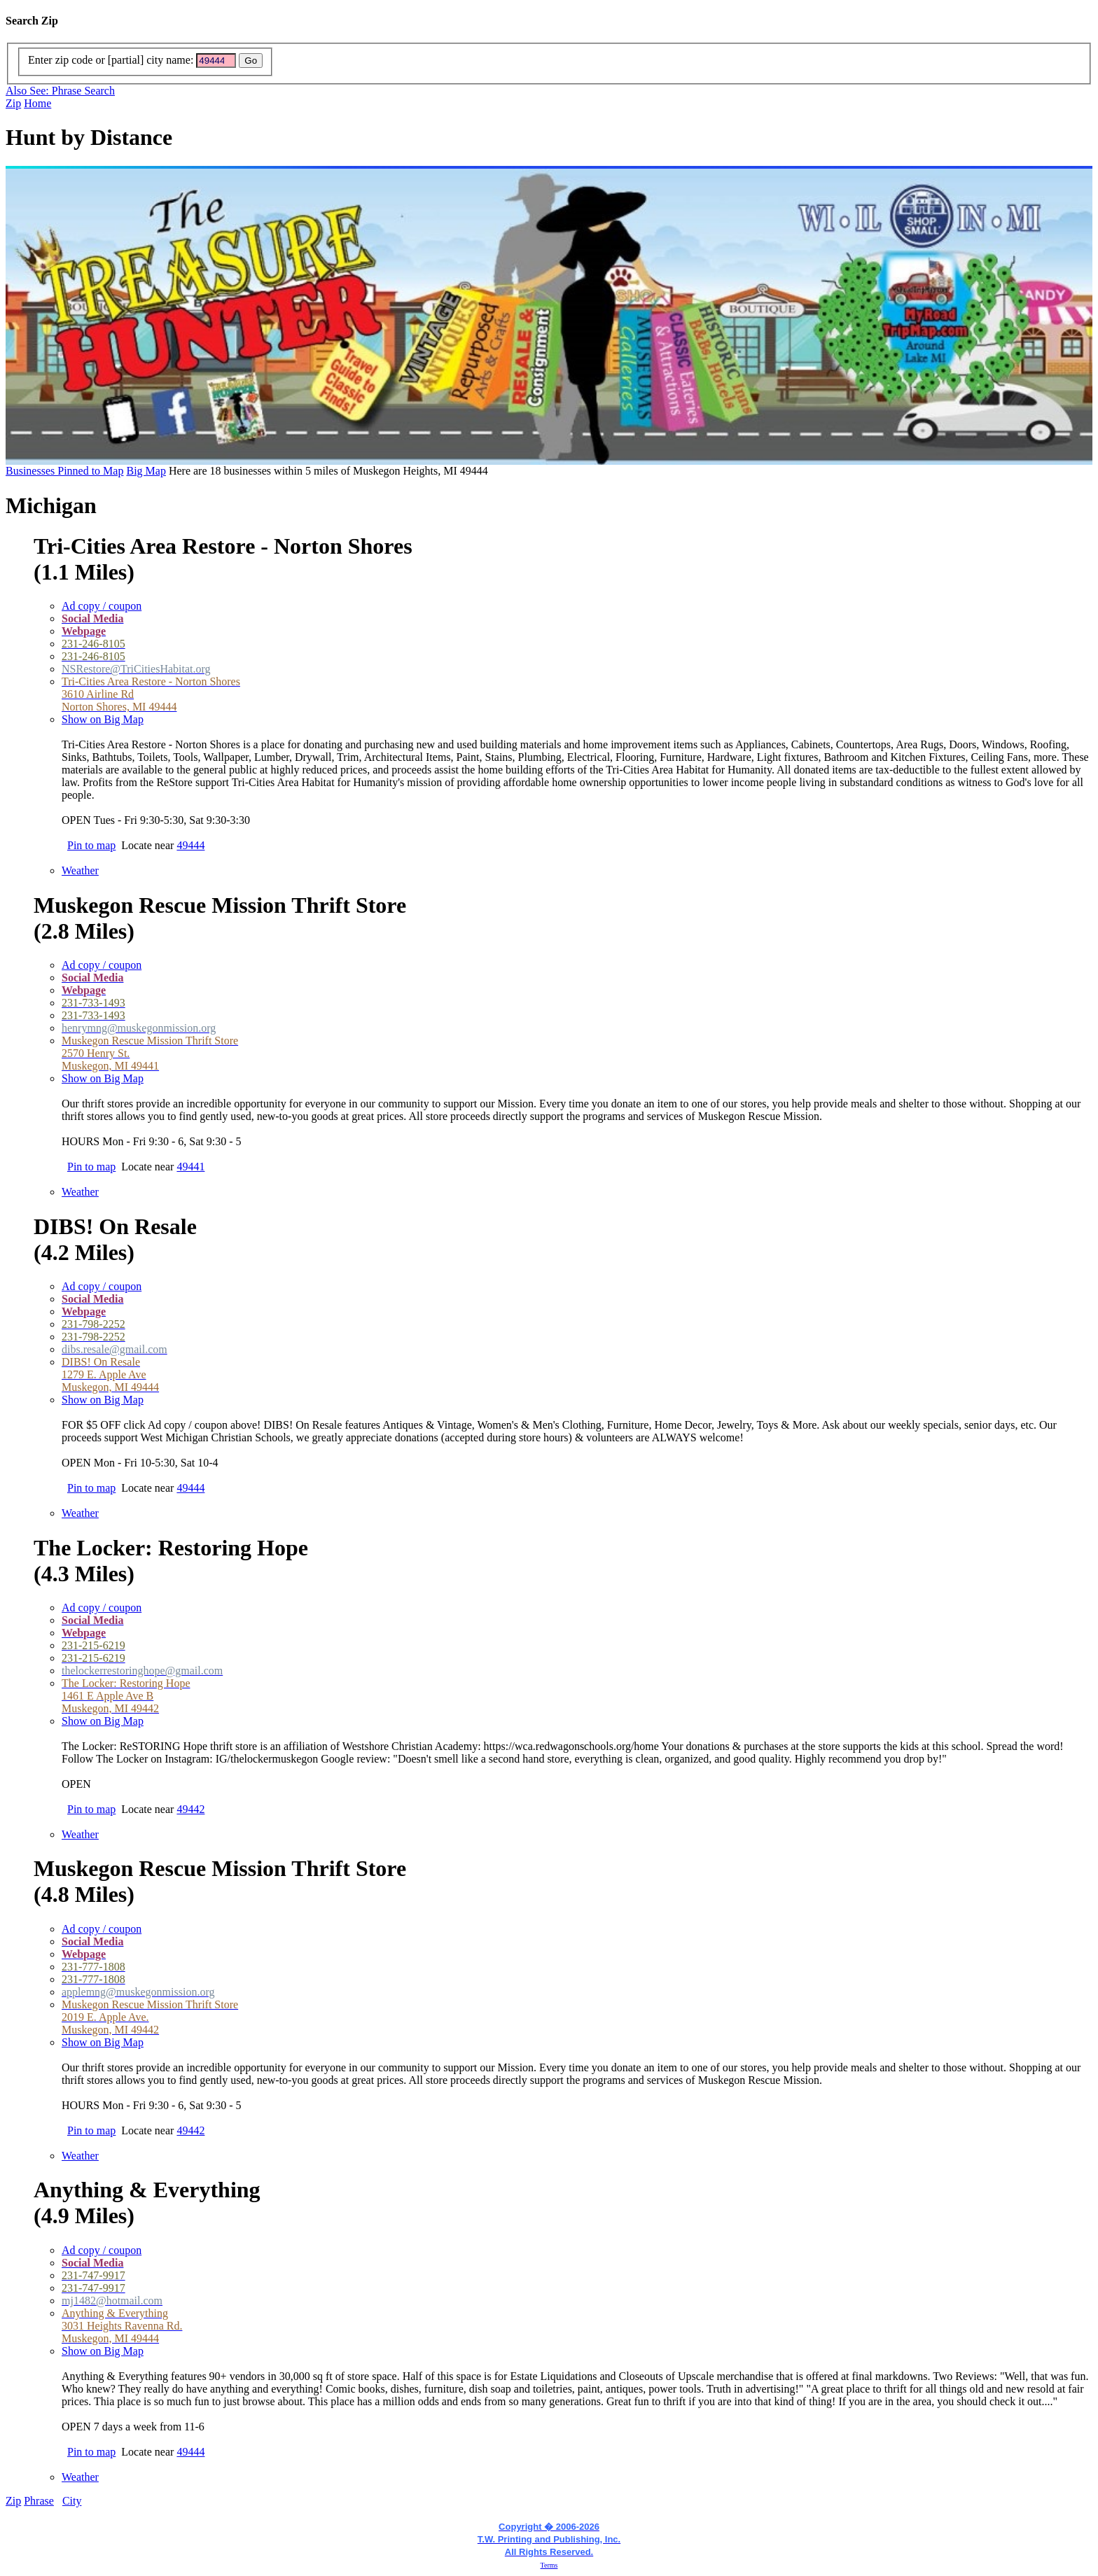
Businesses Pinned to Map (64, 471)
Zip (13, 103)
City (72, 2501)
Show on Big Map (103, 719)
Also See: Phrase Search (60, 91)
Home (37, 103)
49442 (190, 1809)
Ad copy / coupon (101, 606)
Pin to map (91, 845)
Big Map (145, 471)
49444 (190, 845)
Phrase (39, 2501)
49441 (190, 1166)
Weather (80, 870)
